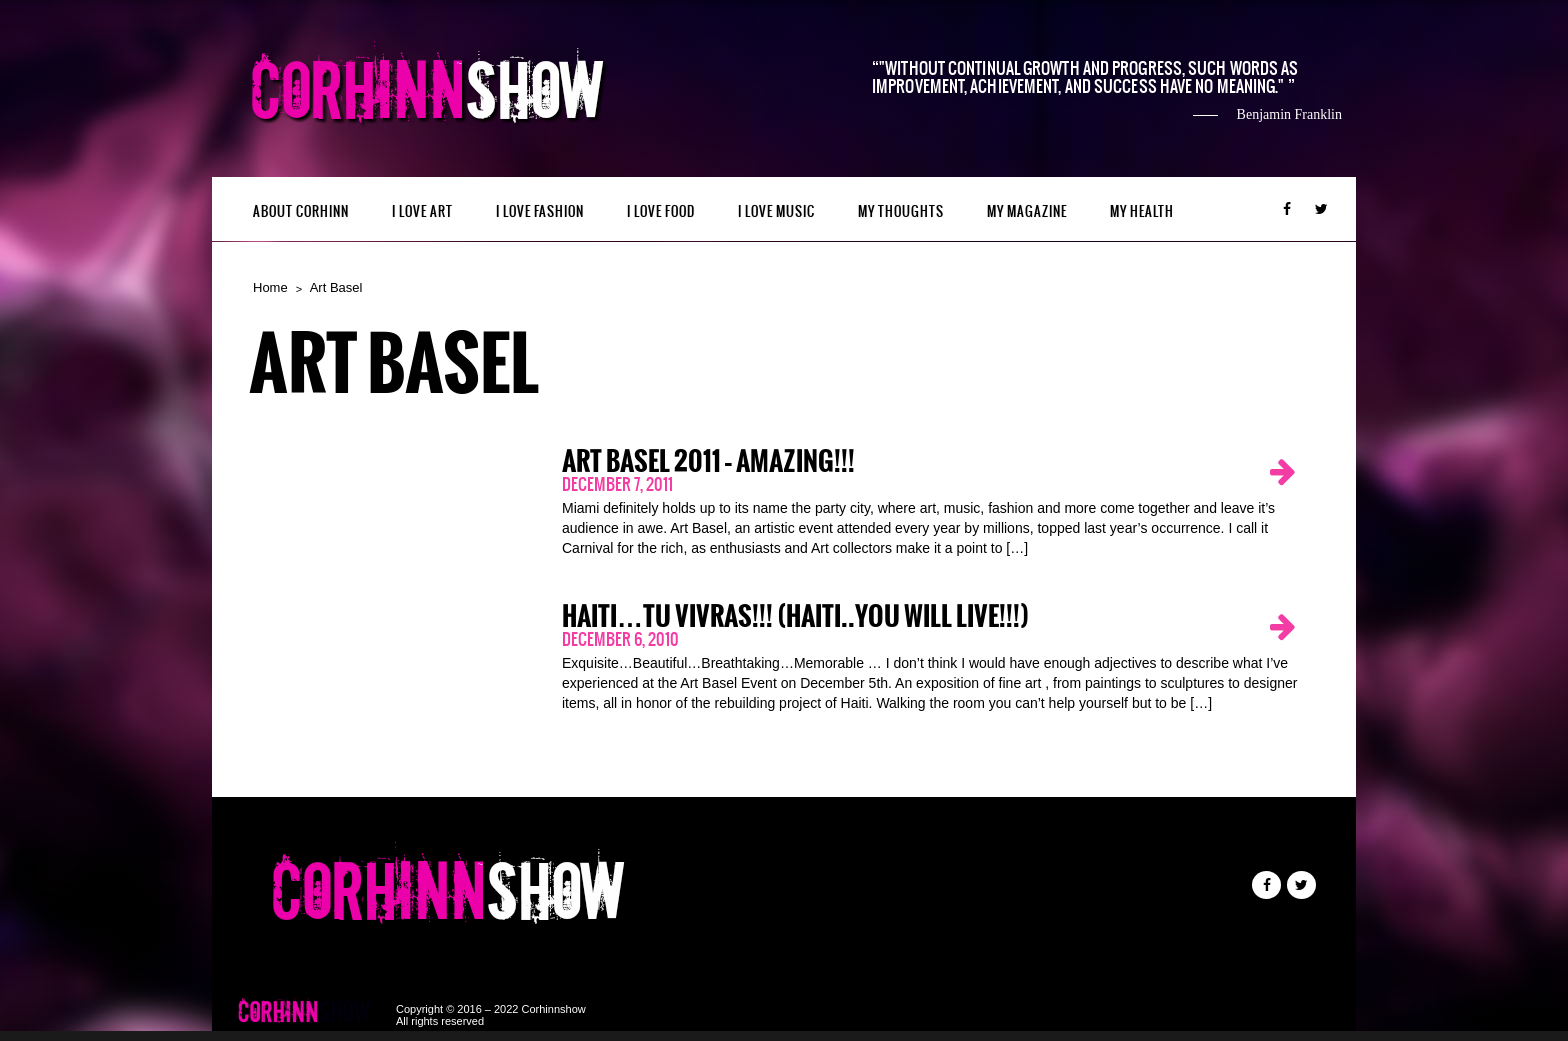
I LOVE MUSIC (776, 211)
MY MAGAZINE (1027, 211)
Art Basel (336, 287)
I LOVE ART (422, 211)
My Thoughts (901, 211)
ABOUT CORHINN (301, 211)
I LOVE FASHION (540, 211)
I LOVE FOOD (661, 211)
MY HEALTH (1142, 211)
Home (270, 287)
